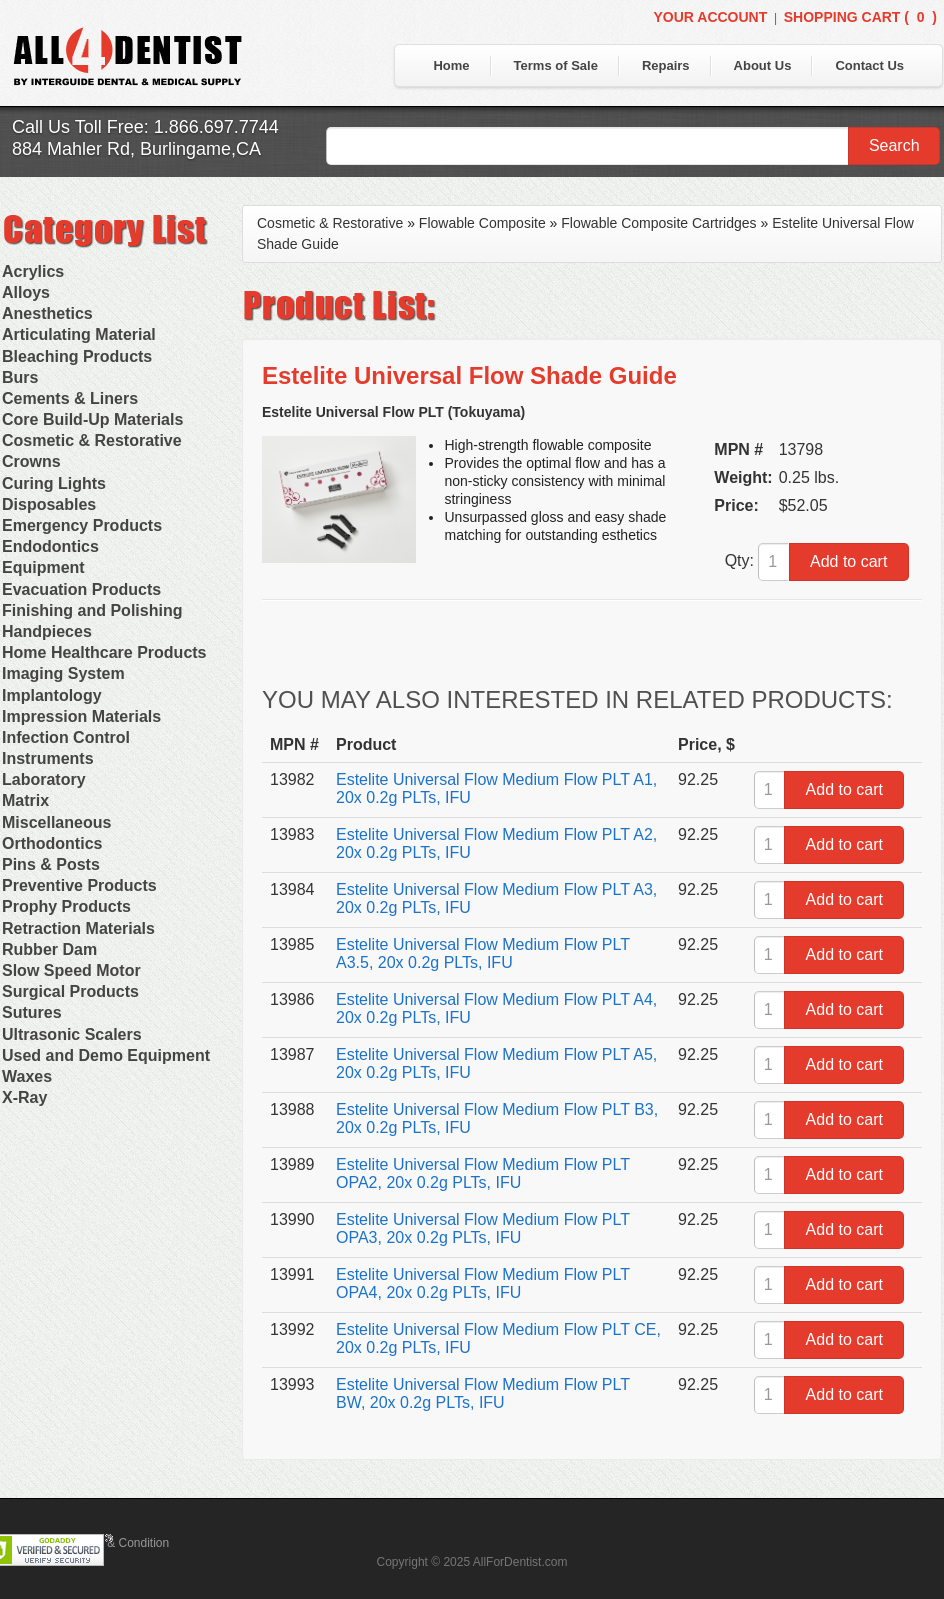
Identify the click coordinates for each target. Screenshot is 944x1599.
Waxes (27, 1076)
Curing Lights (54, 483)
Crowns (31, 461)
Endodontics (50, 546)
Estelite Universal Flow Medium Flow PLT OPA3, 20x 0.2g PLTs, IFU (483, 1228)
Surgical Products (70, 991)
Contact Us (869, 65)
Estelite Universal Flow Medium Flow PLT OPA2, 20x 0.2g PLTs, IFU (483, 1173)
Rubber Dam (49, 949)
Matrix (25, 800)
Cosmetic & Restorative (92, 440)
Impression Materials (81, 716)
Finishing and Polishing (92, 610)
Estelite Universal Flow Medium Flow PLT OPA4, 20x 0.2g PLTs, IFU (483, 1283)
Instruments (48, 758)
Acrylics (33, 271)
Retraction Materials (78, 928)
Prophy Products (66, 906)
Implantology (52, 695)
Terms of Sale (556, 65)
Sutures (32, 1012)
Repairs (666, 65)
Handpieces (47, 631)
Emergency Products (82, 525)
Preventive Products (79, 885)
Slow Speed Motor (71, 970)
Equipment (43, 567)
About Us (763, 65)
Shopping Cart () (860, 17)
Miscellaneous (56, 822)
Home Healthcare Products (104, 652)
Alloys (26, 292)
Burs (20, 377)
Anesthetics (47, 313)
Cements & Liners (70, 398)
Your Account (710, 17)
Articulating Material (79, 334)
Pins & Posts (51, 864)
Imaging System (63, 673)
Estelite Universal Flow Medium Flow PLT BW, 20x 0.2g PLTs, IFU (483, 1393)
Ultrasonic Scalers (72, 1034)
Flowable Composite (482, 223)
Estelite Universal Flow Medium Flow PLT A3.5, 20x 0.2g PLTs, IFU (483, 953)
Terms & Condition (120, 1543)
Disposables (49, 504)
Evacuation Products (81, 589)
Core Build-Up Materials (92, 419)
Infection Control (66, 737)
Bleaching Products (77, 356)
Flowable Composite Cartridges (658, 223)
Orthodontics (52, 843)
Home (451, 65)
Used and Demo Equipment (106, 1055)
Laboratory (44, 779)
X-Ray (24, 1097)
